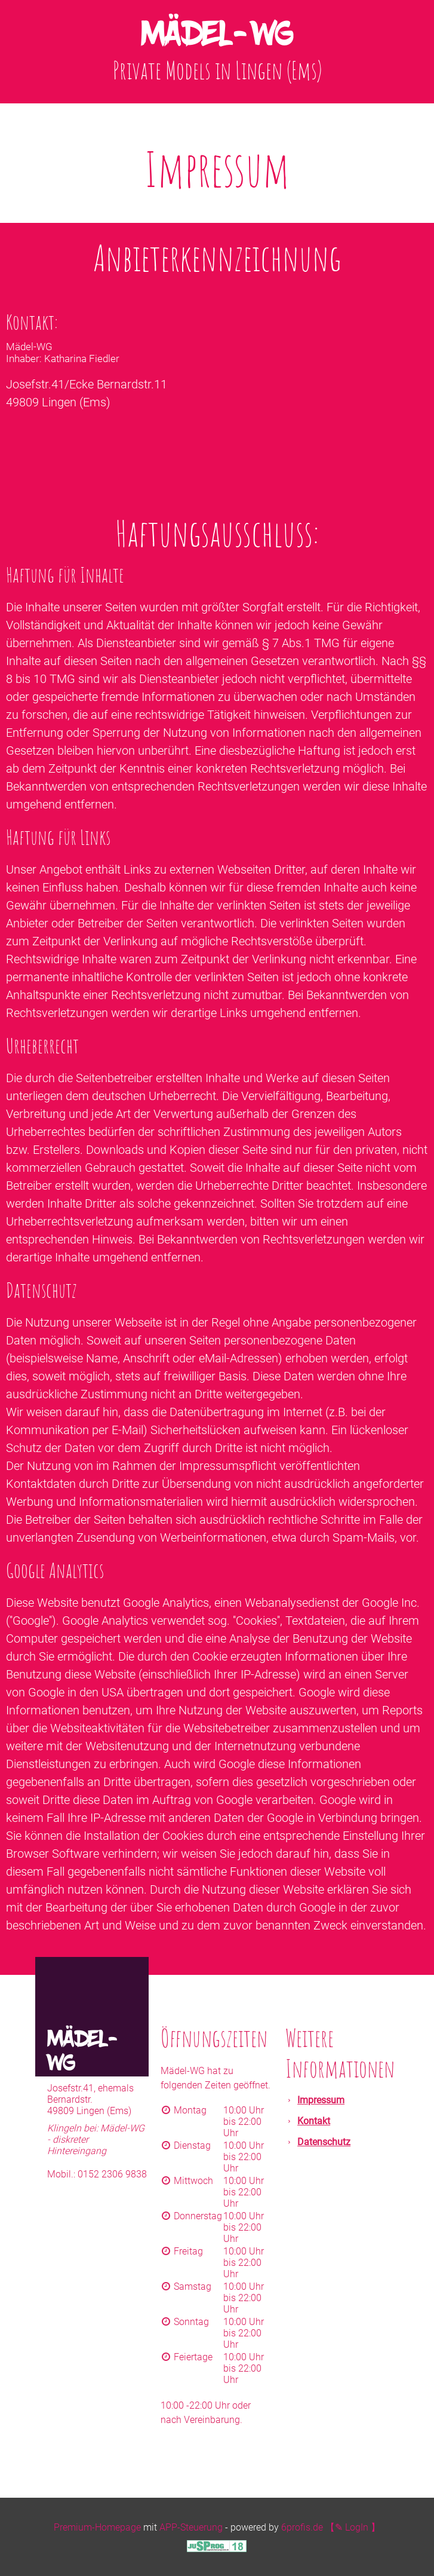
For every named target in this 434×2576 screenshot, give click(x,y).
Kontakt (313, 2121)
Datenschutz (323, 2142)
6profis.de (302, 2527)
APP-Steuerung (191, 2527)
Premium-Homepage (97, 2527)
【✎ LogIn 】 (352, 2527)
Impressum (320, 2100)
